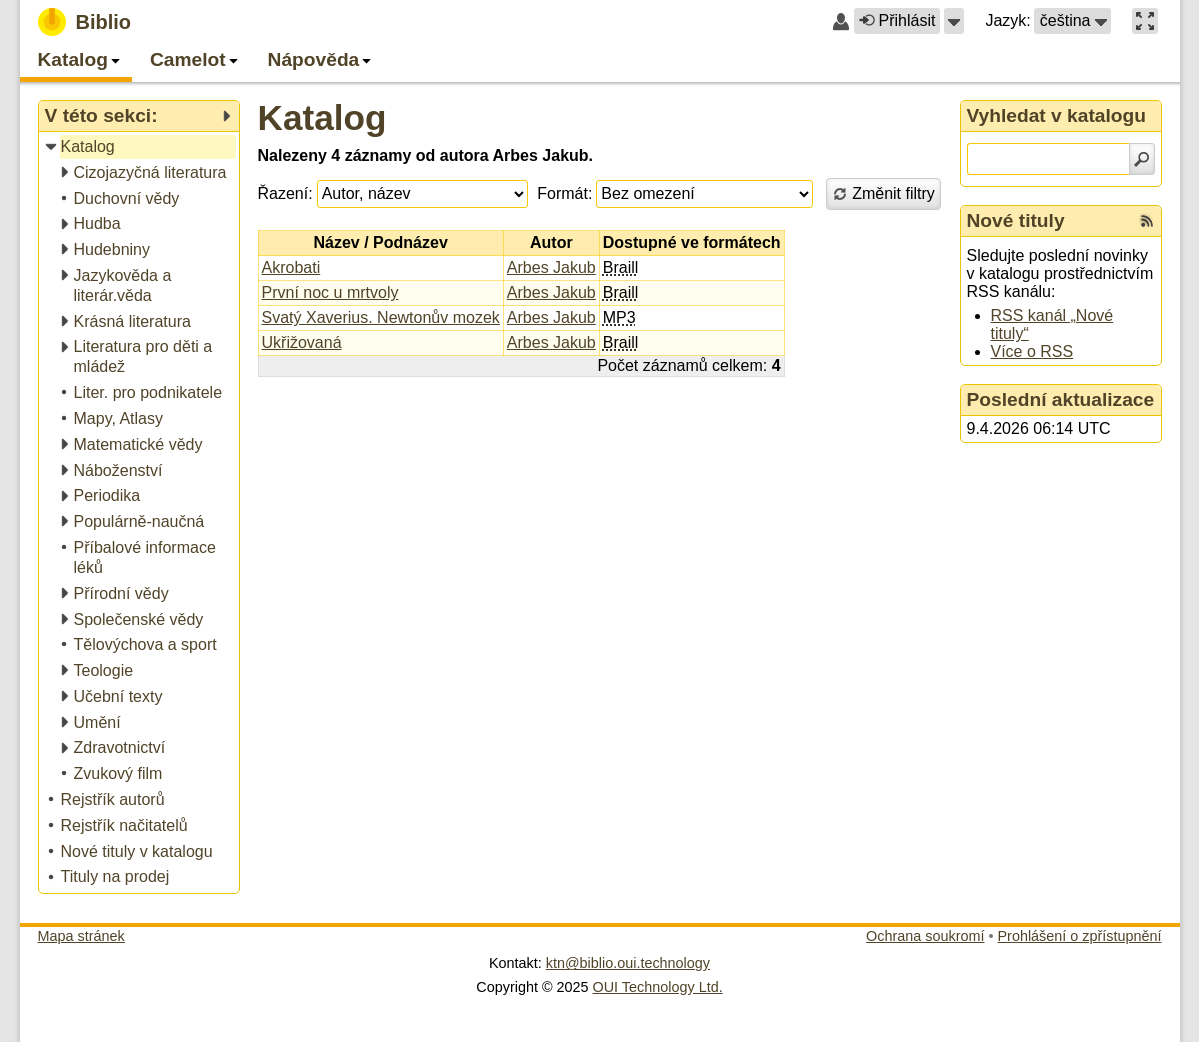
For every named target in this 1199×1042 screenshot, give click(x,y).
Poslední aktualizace (1061, 399)
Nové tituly (1016, 220)
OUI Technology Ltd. (658, 987)
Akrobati (291, 267)
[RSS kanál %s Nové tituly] (1147, 221)
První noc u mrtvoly (330, 292)
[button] (954, 21)
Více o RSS (1032, 351)
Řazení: (285, 193)
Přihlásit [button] (897, 20)
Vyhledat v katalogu (1057, 115)
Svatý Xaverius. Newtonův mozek (381, 317)
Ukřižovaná (302, 342)
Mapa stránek (81, 936)
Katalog (322, 117)
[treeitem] (140, 147)
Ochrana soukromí (925, 936)
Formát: (564, 193)
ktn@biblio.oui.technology (628, 963)
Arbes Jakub (551, 267)
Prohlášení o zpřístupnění (1080, 936)
